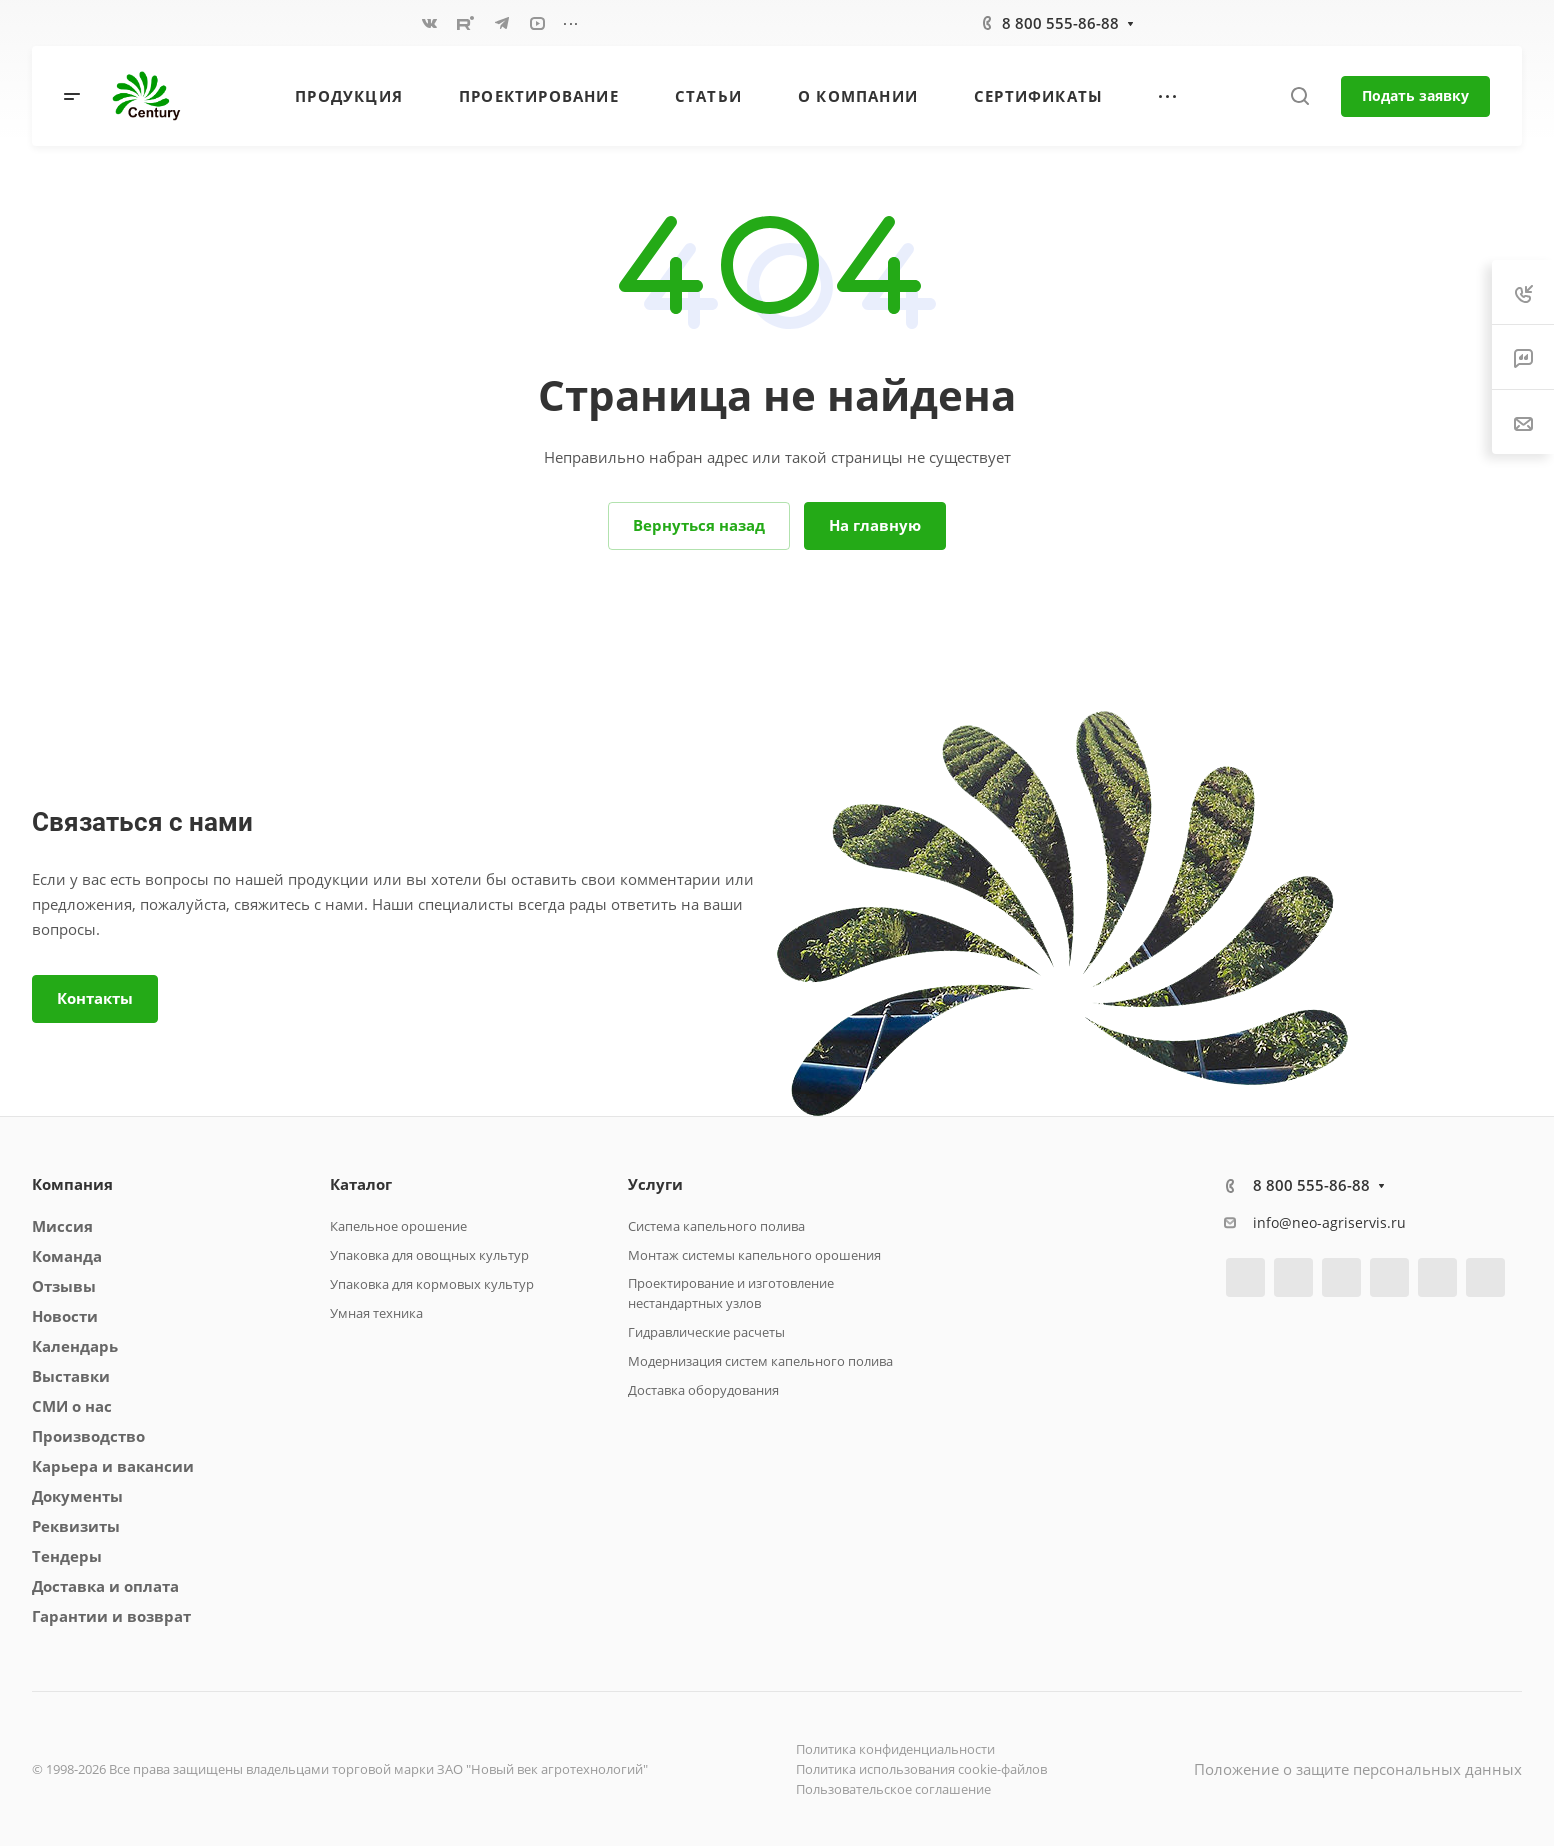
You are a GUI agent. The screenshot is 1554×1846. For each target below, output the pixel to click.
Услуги (655, 1184)
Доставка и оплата (105, 1586)
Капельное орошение (398, 1226)
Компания (72, 1184)
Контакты (95, 998)
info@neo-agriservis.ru (1329, 1222)
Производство (88, 1436)
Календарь (75, 1346)
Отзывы (64, 1286)
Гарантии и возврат (111, 1616)
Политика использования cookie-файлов (921, 1769)
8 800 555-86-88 (1060, 23)
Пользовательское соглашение (893, 1789)
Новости (65, 1316)
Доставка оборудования (703, 1390)
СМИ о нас (72, 1406)
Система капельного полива (716, 1226)
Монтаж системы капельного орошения (754, 1255)
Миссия (62, 1226)
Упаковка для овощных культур (429, 1255)
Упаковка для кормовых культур (432, 1284)
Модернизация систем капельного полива (760, 1361)
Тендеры (67, 1556)
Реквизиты (76, 1526)
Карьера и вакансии (113, 1466)
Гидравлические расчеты (706, 1332)
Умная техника (376, 1313)
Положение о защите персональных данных (1358, 1769)
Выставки (71, 1376)
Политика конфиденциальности (895, 1749)
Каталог (361, 1184)
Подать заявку (1415, 95)
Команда (67, 1256)
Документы (77, 1496)
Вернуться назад (699, 525)
